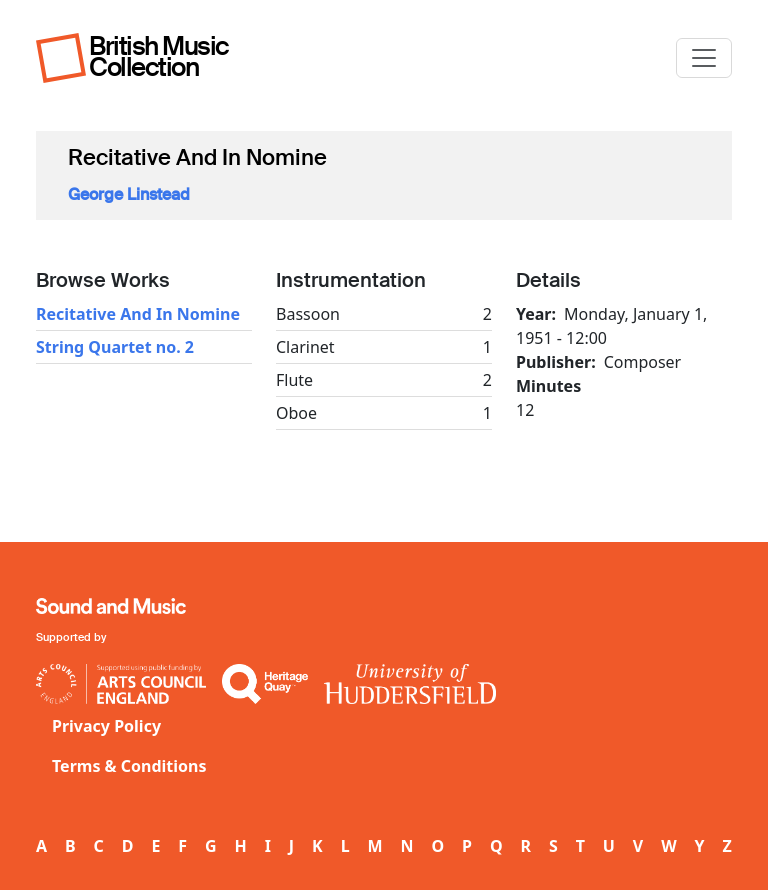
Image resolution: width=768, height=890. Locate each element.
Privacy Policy (106, 726)
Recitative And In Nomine (138, 314)
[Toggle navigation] (704, 58)
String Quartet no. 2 (115, 347)
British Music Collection (159, 56)
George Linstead (129, 194)
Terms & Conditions (129, 766)
